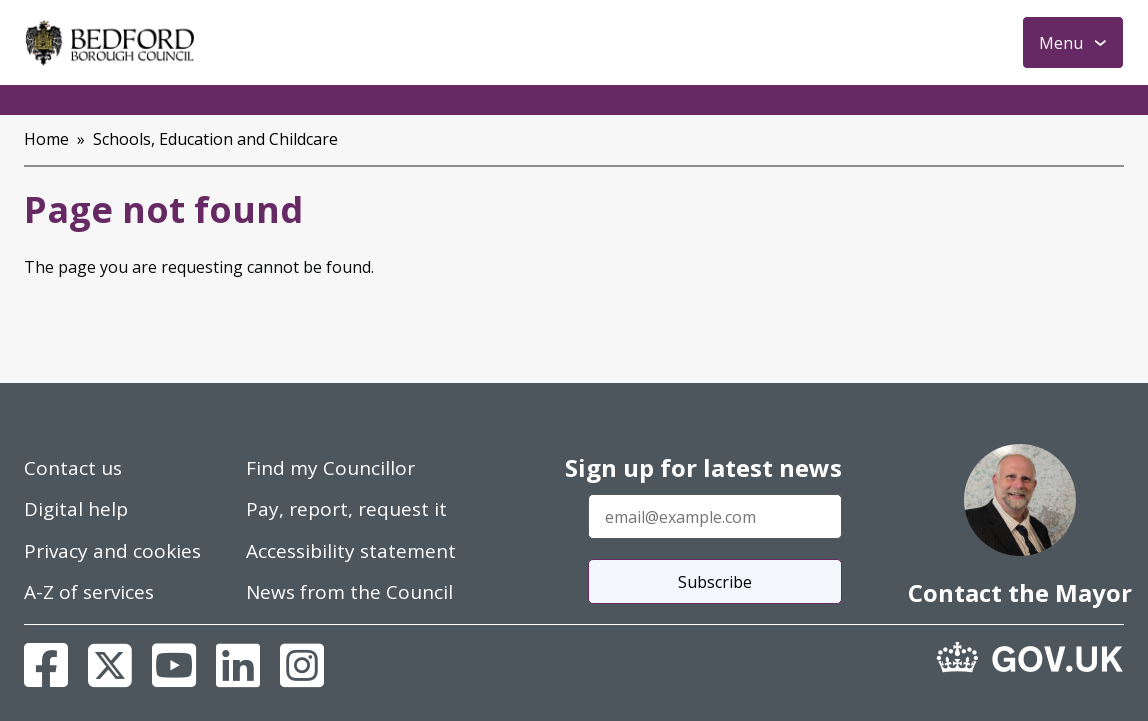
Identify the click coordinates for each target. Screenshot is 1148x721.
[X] (110, 665)
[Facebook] (46, 665)
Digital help (76, 509)
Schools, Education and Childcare (215, 139)
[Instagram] (302, 665)
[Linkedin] (238, 665)
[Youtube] (174, 665)
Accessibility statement (351, 551)
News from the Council (349, 592)
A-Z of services (89, 592)
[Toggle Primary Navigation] (1073, 42)
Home (46, 139)
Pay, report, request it (346, 509)
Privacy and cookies (112, 551)
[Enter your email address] (715, 516)
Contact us (73, 468)
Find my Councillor (330, 468)
